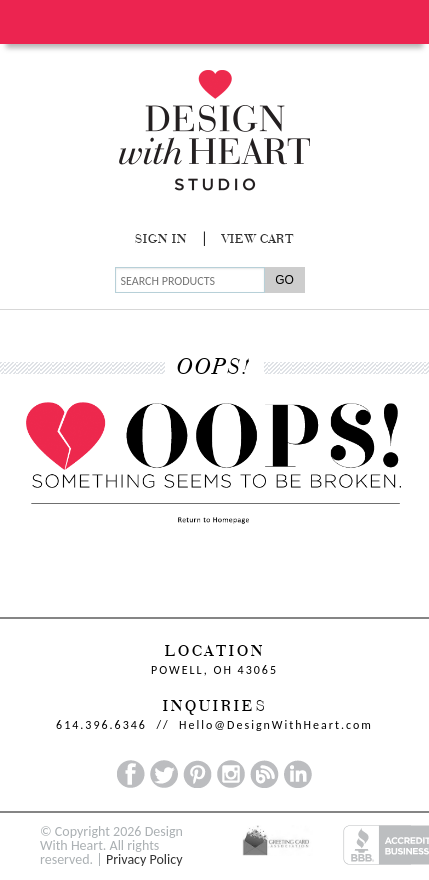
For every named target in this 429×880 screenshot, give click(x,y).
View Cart (258, 240)
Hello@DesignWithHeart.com (276, 725)
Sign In (161, 240)
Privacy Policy (144, 859)
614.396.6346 (101, 725)
